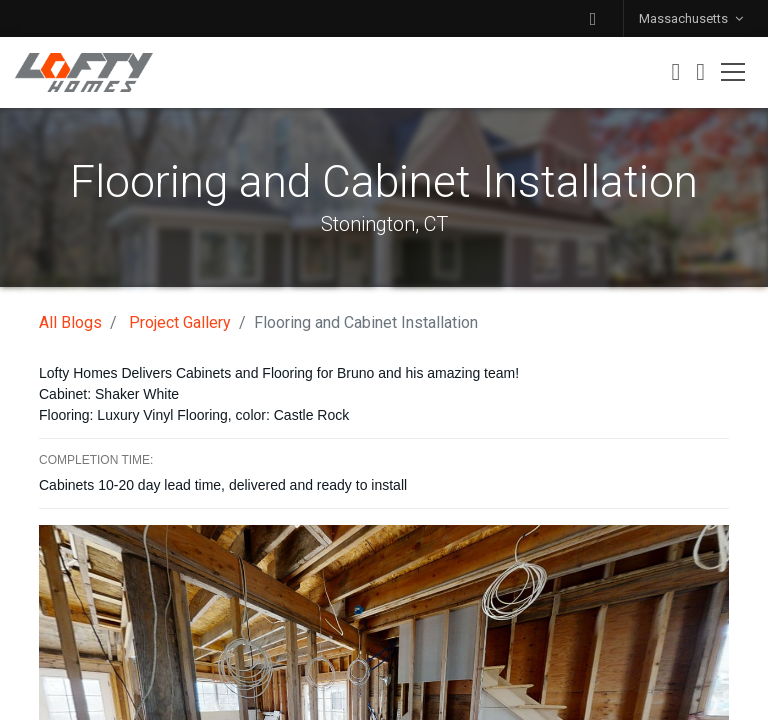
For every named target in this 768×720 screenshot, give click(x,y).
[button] (593, 18)
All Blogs (70, 322)
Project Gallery (180, 322)
